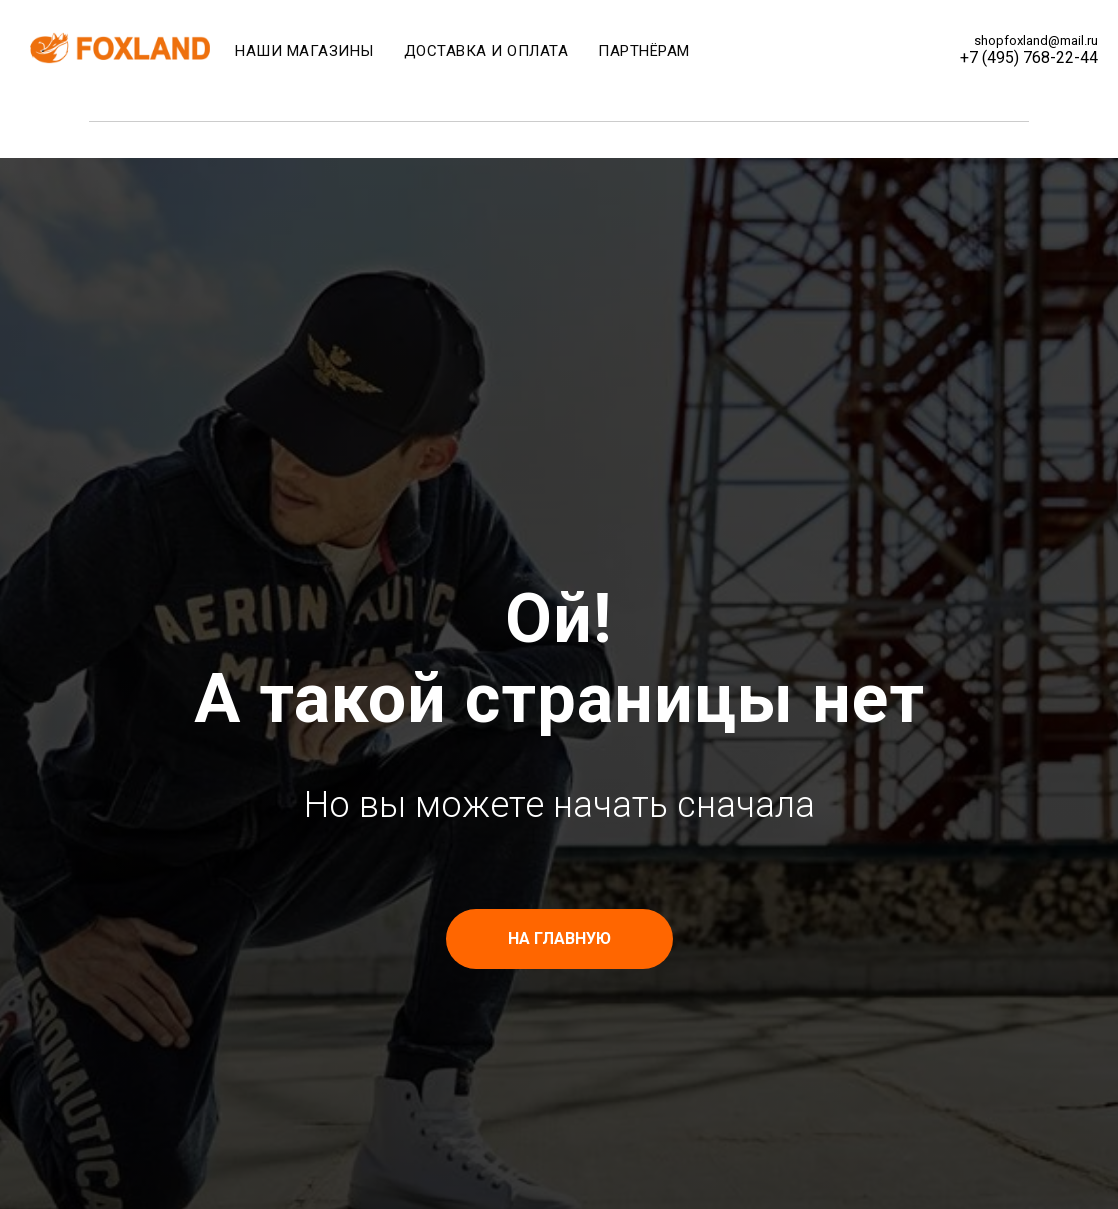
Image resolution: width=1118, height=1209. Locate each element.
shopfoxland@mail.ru (1036, 40)
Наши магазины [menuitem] (304, 51)
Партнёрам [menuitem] (644, 51)
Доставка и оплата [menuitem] (486, 51)
